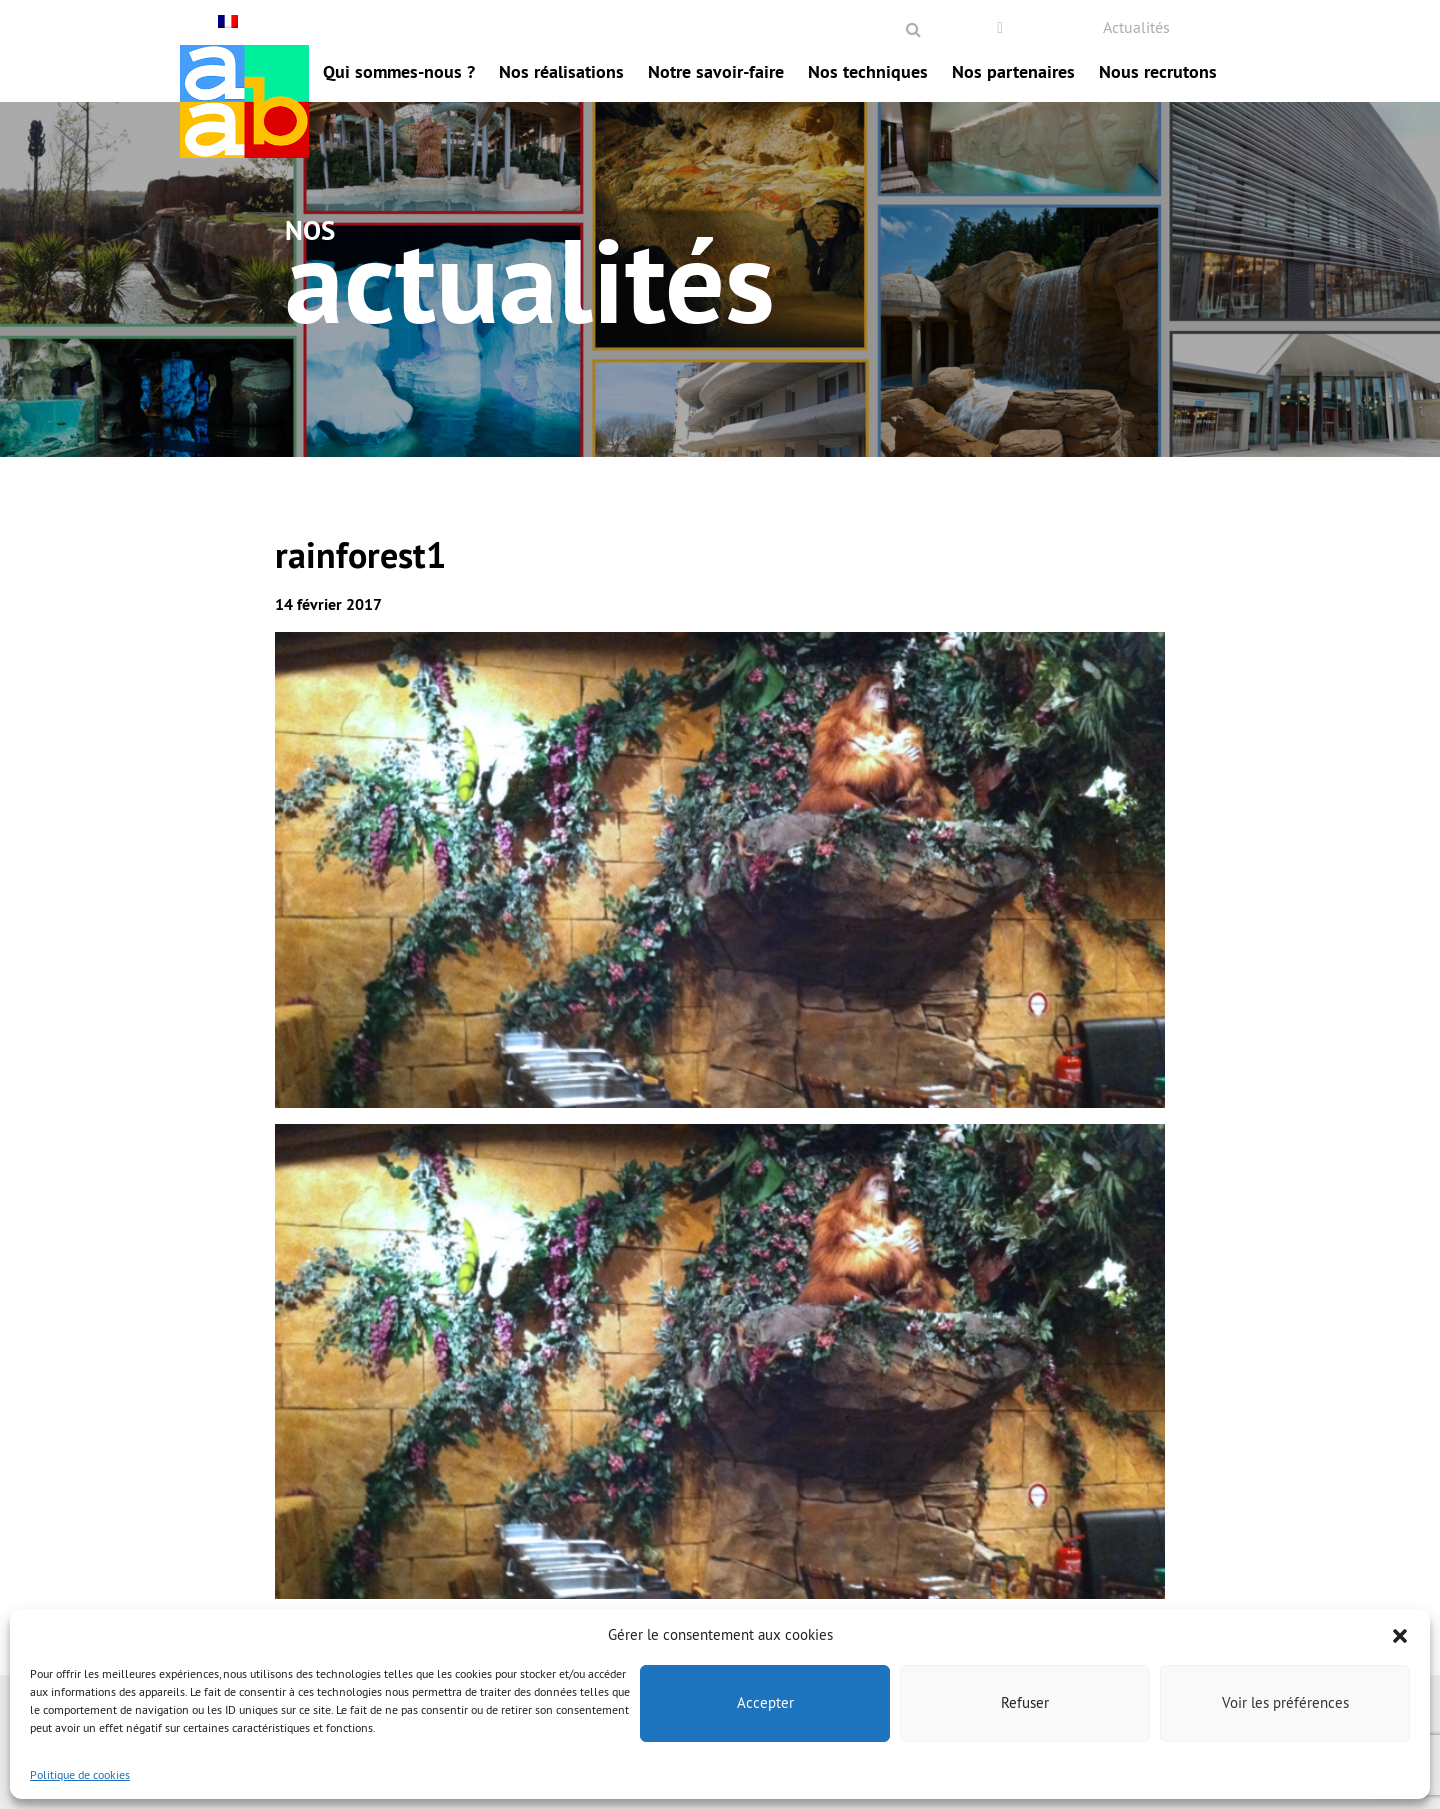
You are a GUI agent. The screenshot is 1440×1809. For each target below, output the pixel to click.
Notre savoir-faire (716, 71)
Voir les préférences (1285, 1702)
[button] (1400, 1634)
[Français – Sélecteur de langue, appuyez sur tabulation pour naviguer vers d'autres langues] (230, 21)
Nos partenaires (1013, 71)
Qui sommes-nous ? (399, 71)
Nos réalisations (561, 71)
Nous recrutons (1158, 71)
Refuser (1025, 1702)
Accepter (765, 1702)
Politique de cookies (80, 1774)
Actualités (1136, 27)
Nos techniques (868, 71)
